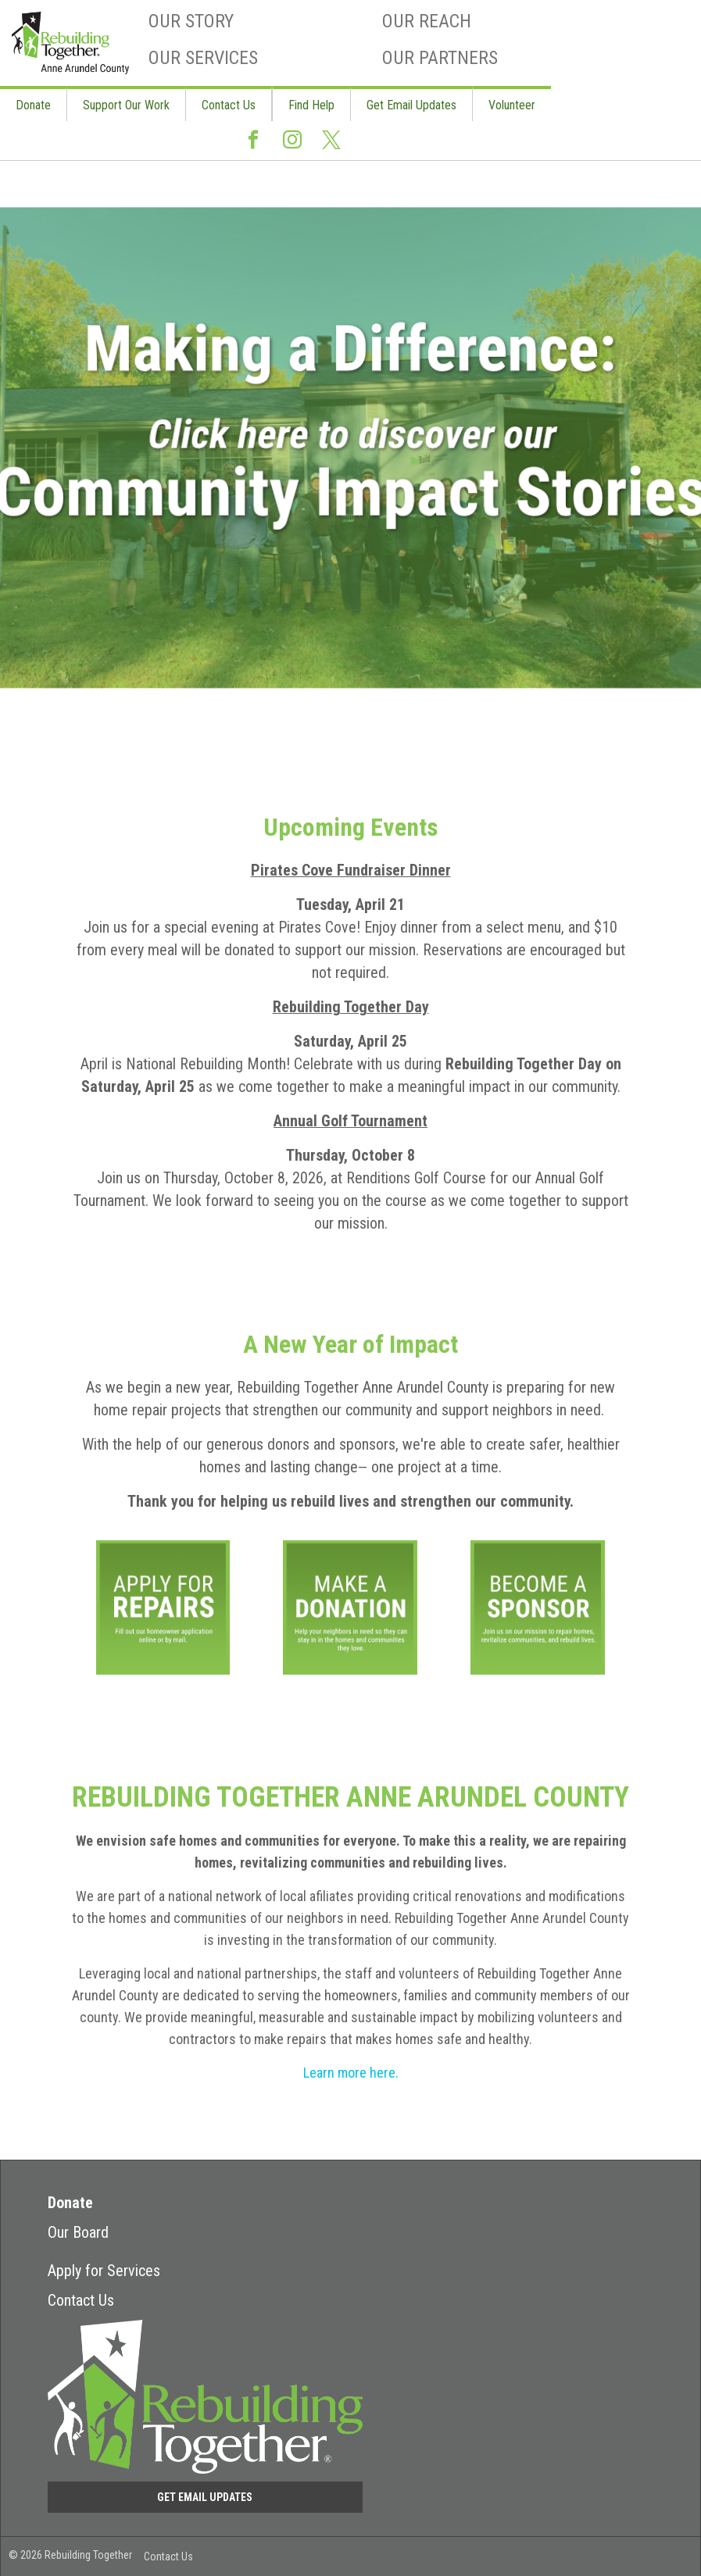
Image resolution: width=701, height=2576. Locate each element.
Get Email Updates (411, 105)
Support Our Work (126, 105)
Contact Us (229, 105)
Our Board (78, 2232)
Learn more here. (351, 2072)
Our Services (203, 58)
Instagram (292, 146)
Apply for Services (104, 2270)
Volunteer (511, 105)
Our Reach (426, 21)
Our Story (191, 21)
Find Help (311, 105)
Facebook (253, 146)
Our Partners (440, 58)
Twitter (331, 147)
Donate (33, 105)
